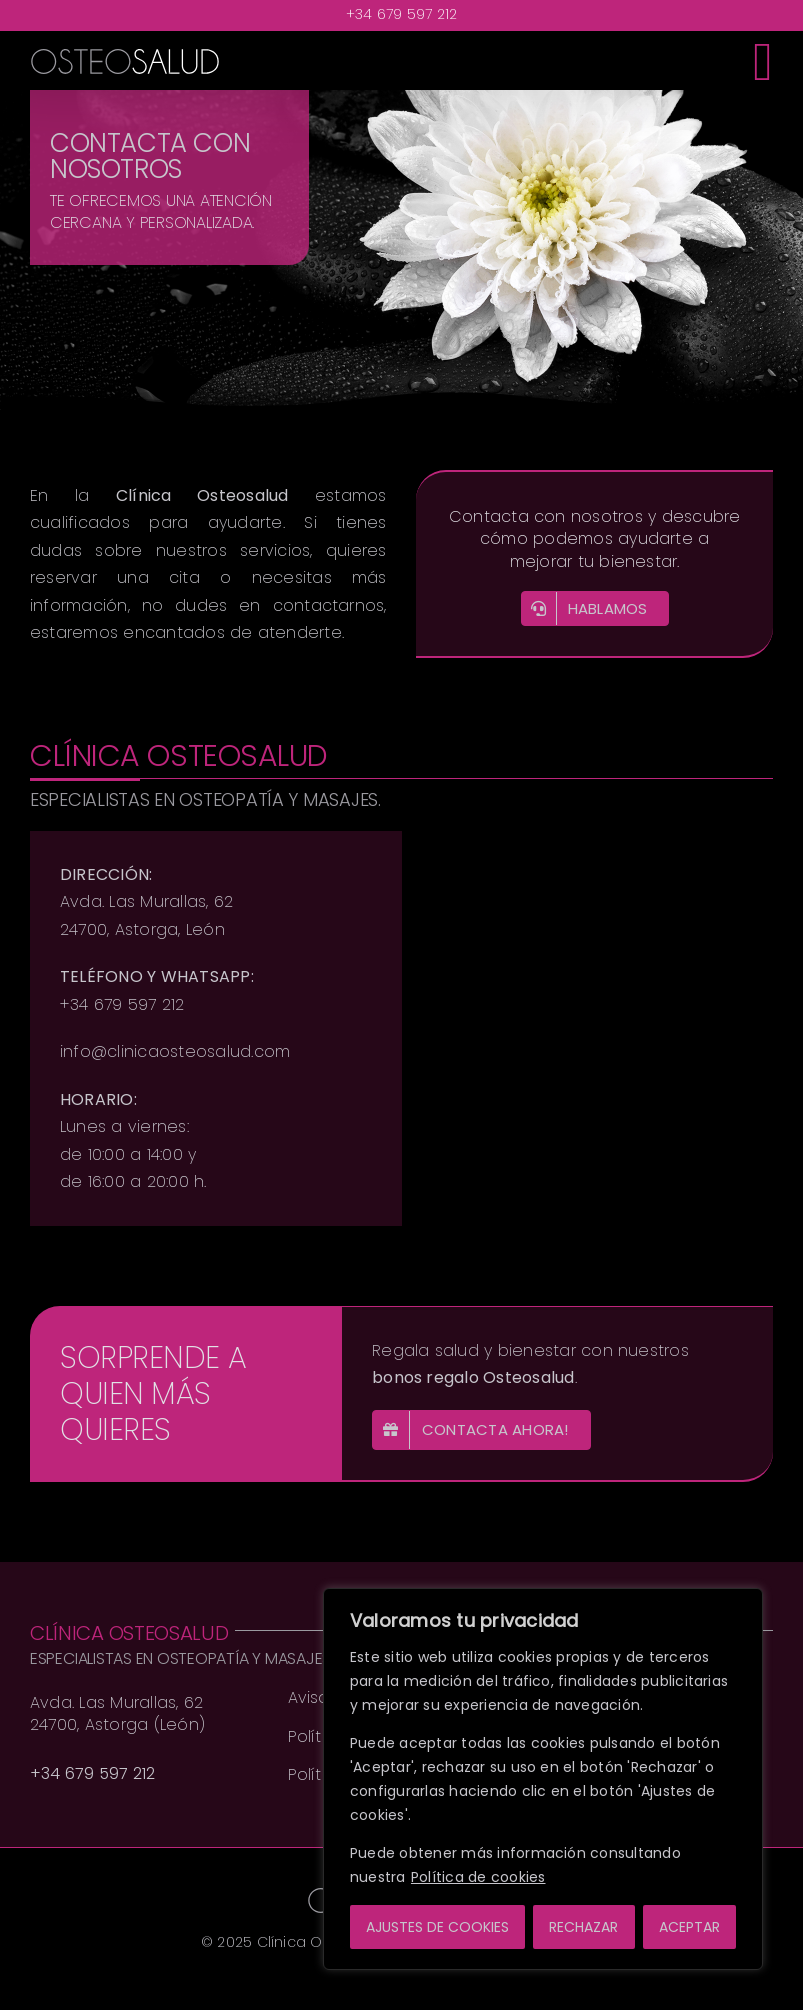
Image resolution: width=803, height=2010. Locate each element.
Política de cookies (478, 1877)
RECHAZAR (583, 1927)
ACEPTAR (689, 1927)
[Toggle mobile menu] (763, 61)
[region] (543, 1779)
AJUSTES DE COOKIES (437, 1927)
